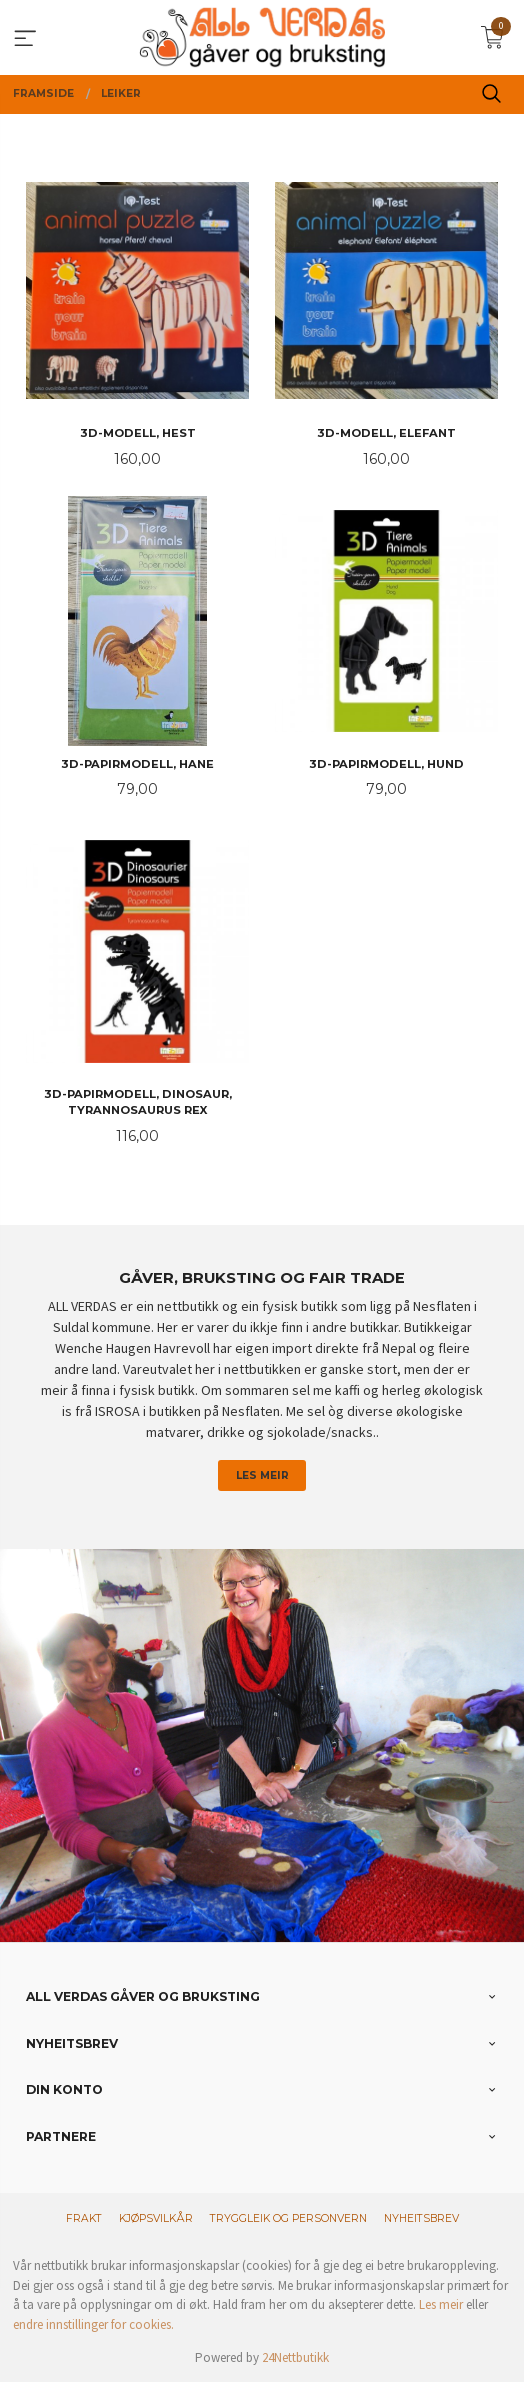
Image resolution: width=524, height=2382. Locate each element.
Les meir (262, 1475)
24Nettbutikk (295, 2357)
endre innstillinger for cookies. (93, 2324)
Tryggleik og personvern (288, 2218)
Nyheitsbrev (421, 2218)
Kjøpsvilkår (156, 2218)
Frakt (84, 2218)
